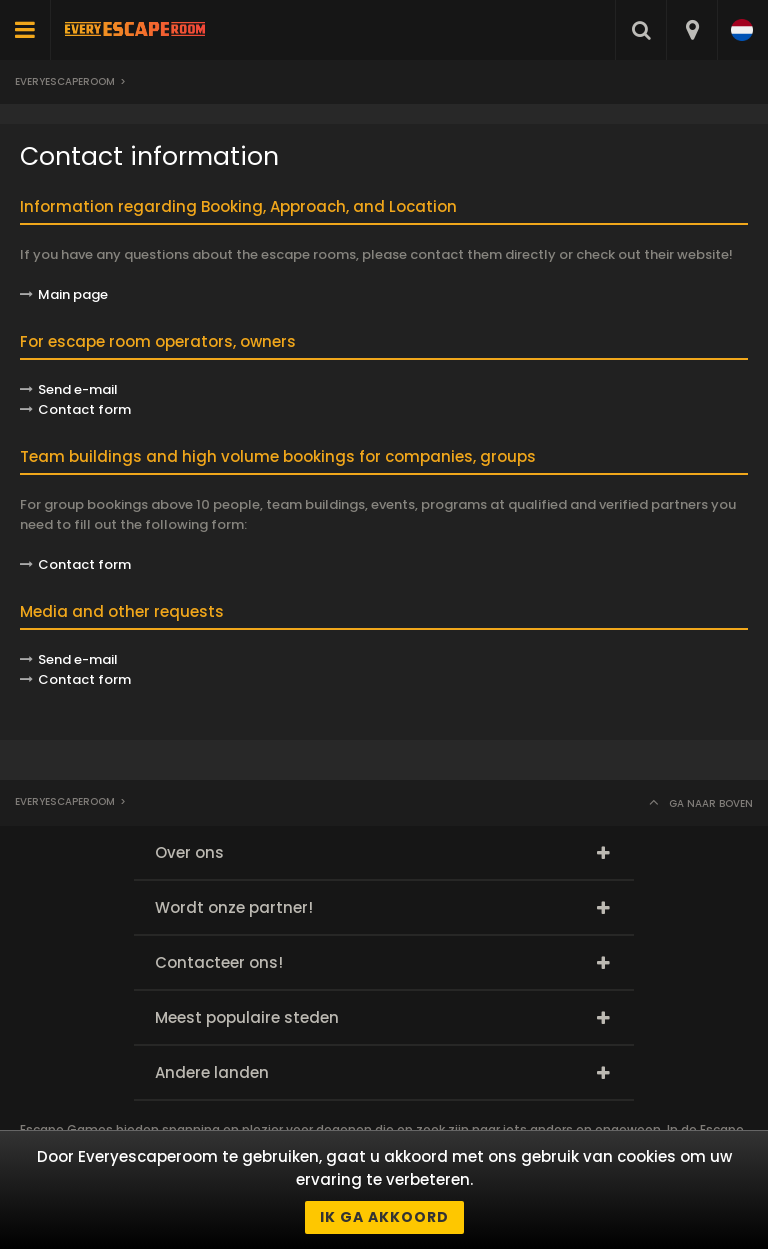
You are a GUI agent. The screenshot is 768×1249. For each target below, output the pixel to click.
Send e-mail (78, 389)
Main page (73, 294)
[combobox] (691, 30)
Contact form (84, 564)
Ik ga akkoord (384, 1217)
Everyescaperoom (65, 81)
